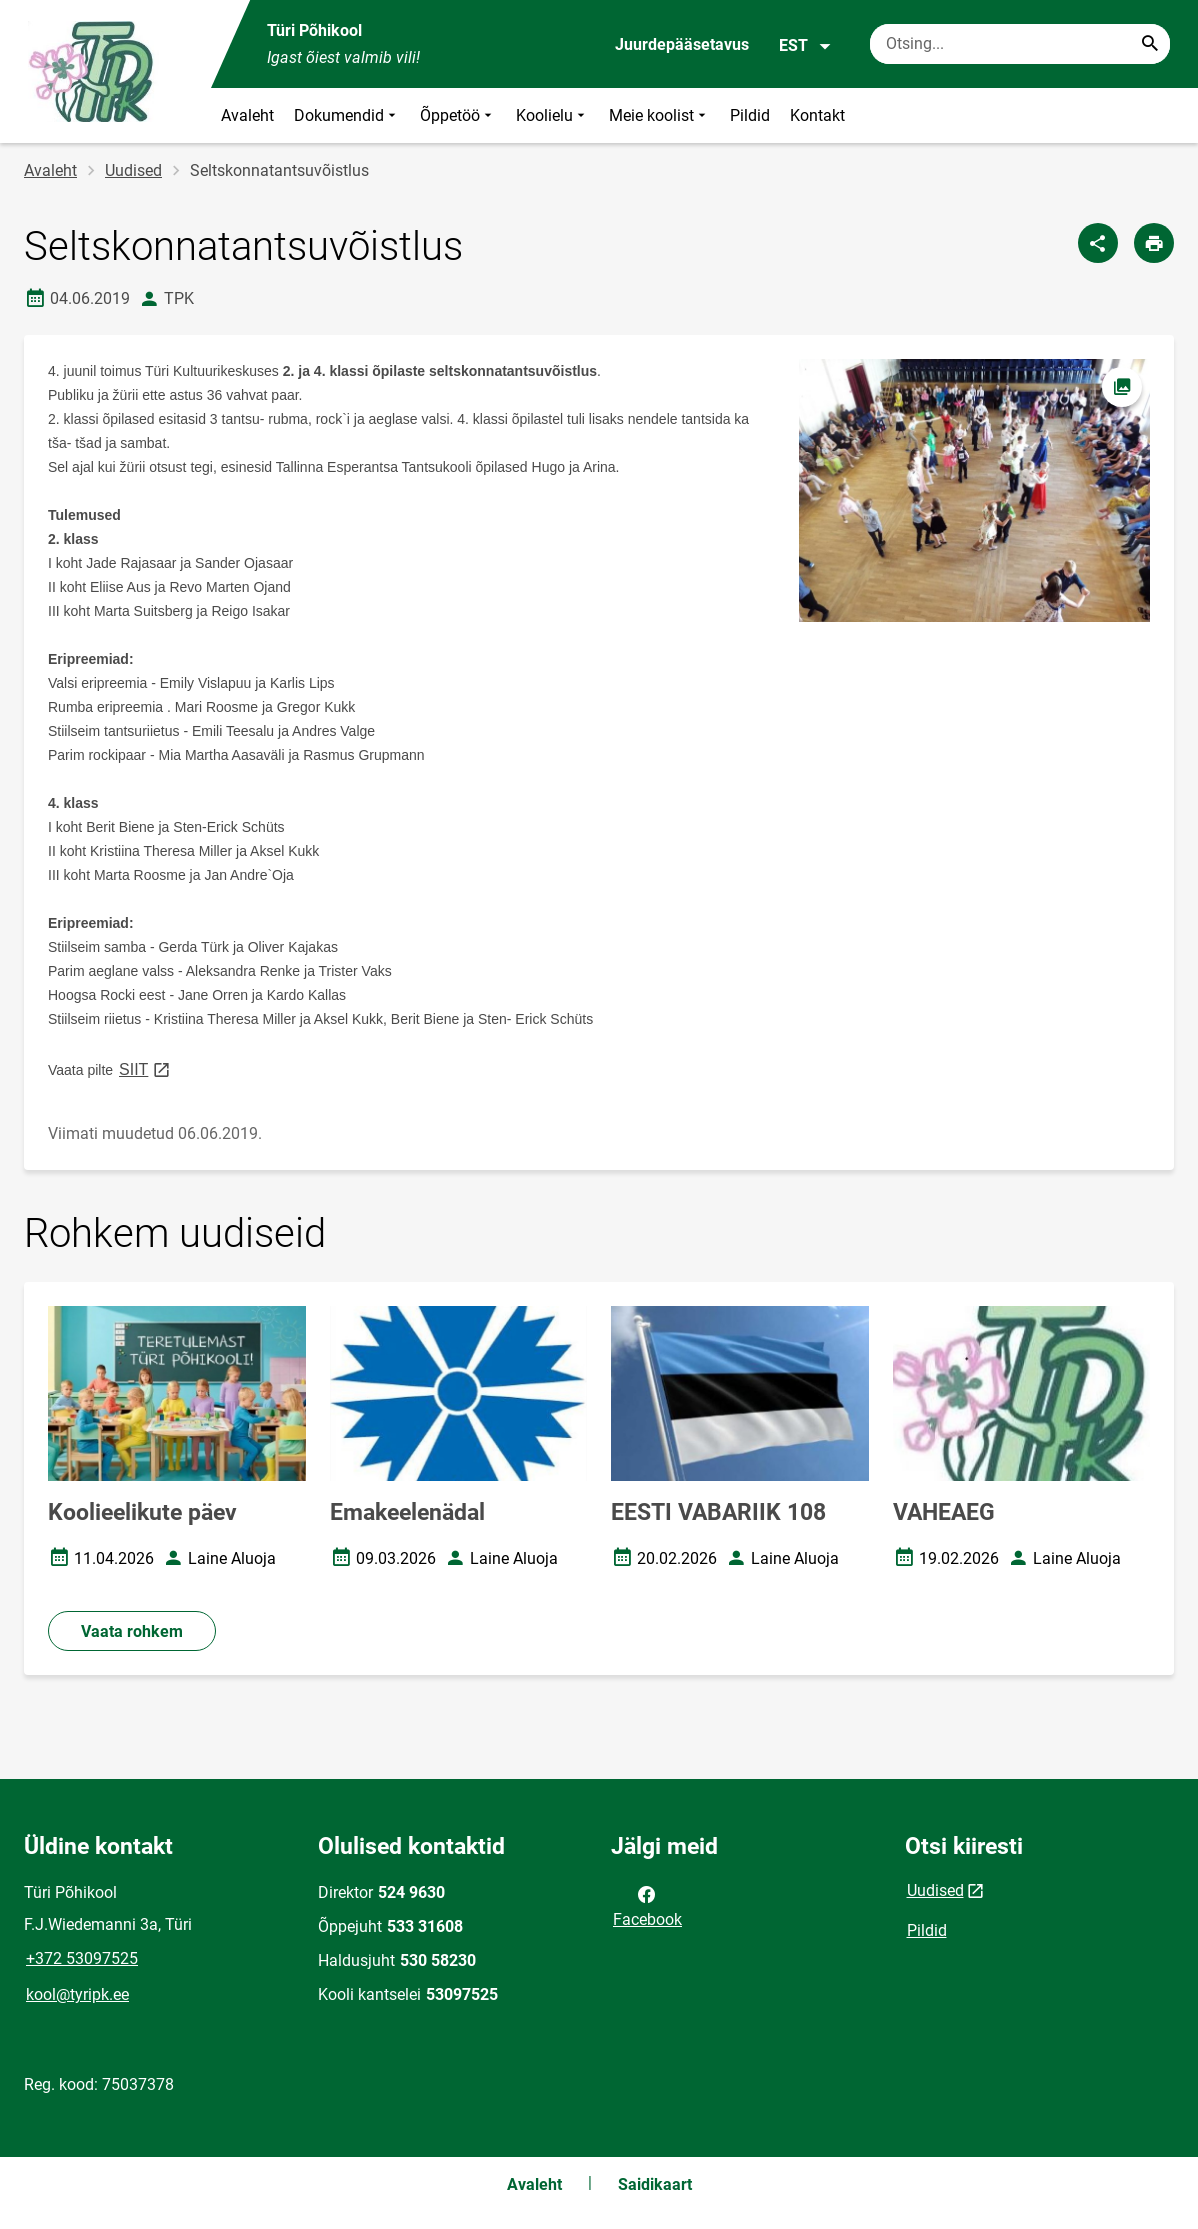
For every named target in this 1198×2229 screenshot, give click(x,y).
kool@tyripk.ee (77, 1994)
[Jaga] (1098, 243)
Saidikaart (655, 2184)
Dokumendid (347, 115)
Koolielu (552, 115)
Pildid (750, 115)
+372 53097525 (82, 1958)
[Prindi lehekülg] (1154, 243)
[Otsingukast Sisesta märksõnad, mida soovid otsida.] (1020, 44)
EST (805, 46)
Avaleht (247, 115)
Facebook (647, 1905)
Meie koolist (659, 115)
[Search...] (1150, 44)
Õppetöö (458, 115)
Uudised (133, 170)
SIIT (146, 1068)
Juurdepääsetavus (682, 44)
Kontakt (817, 115)
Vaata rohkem (132, 1631)
